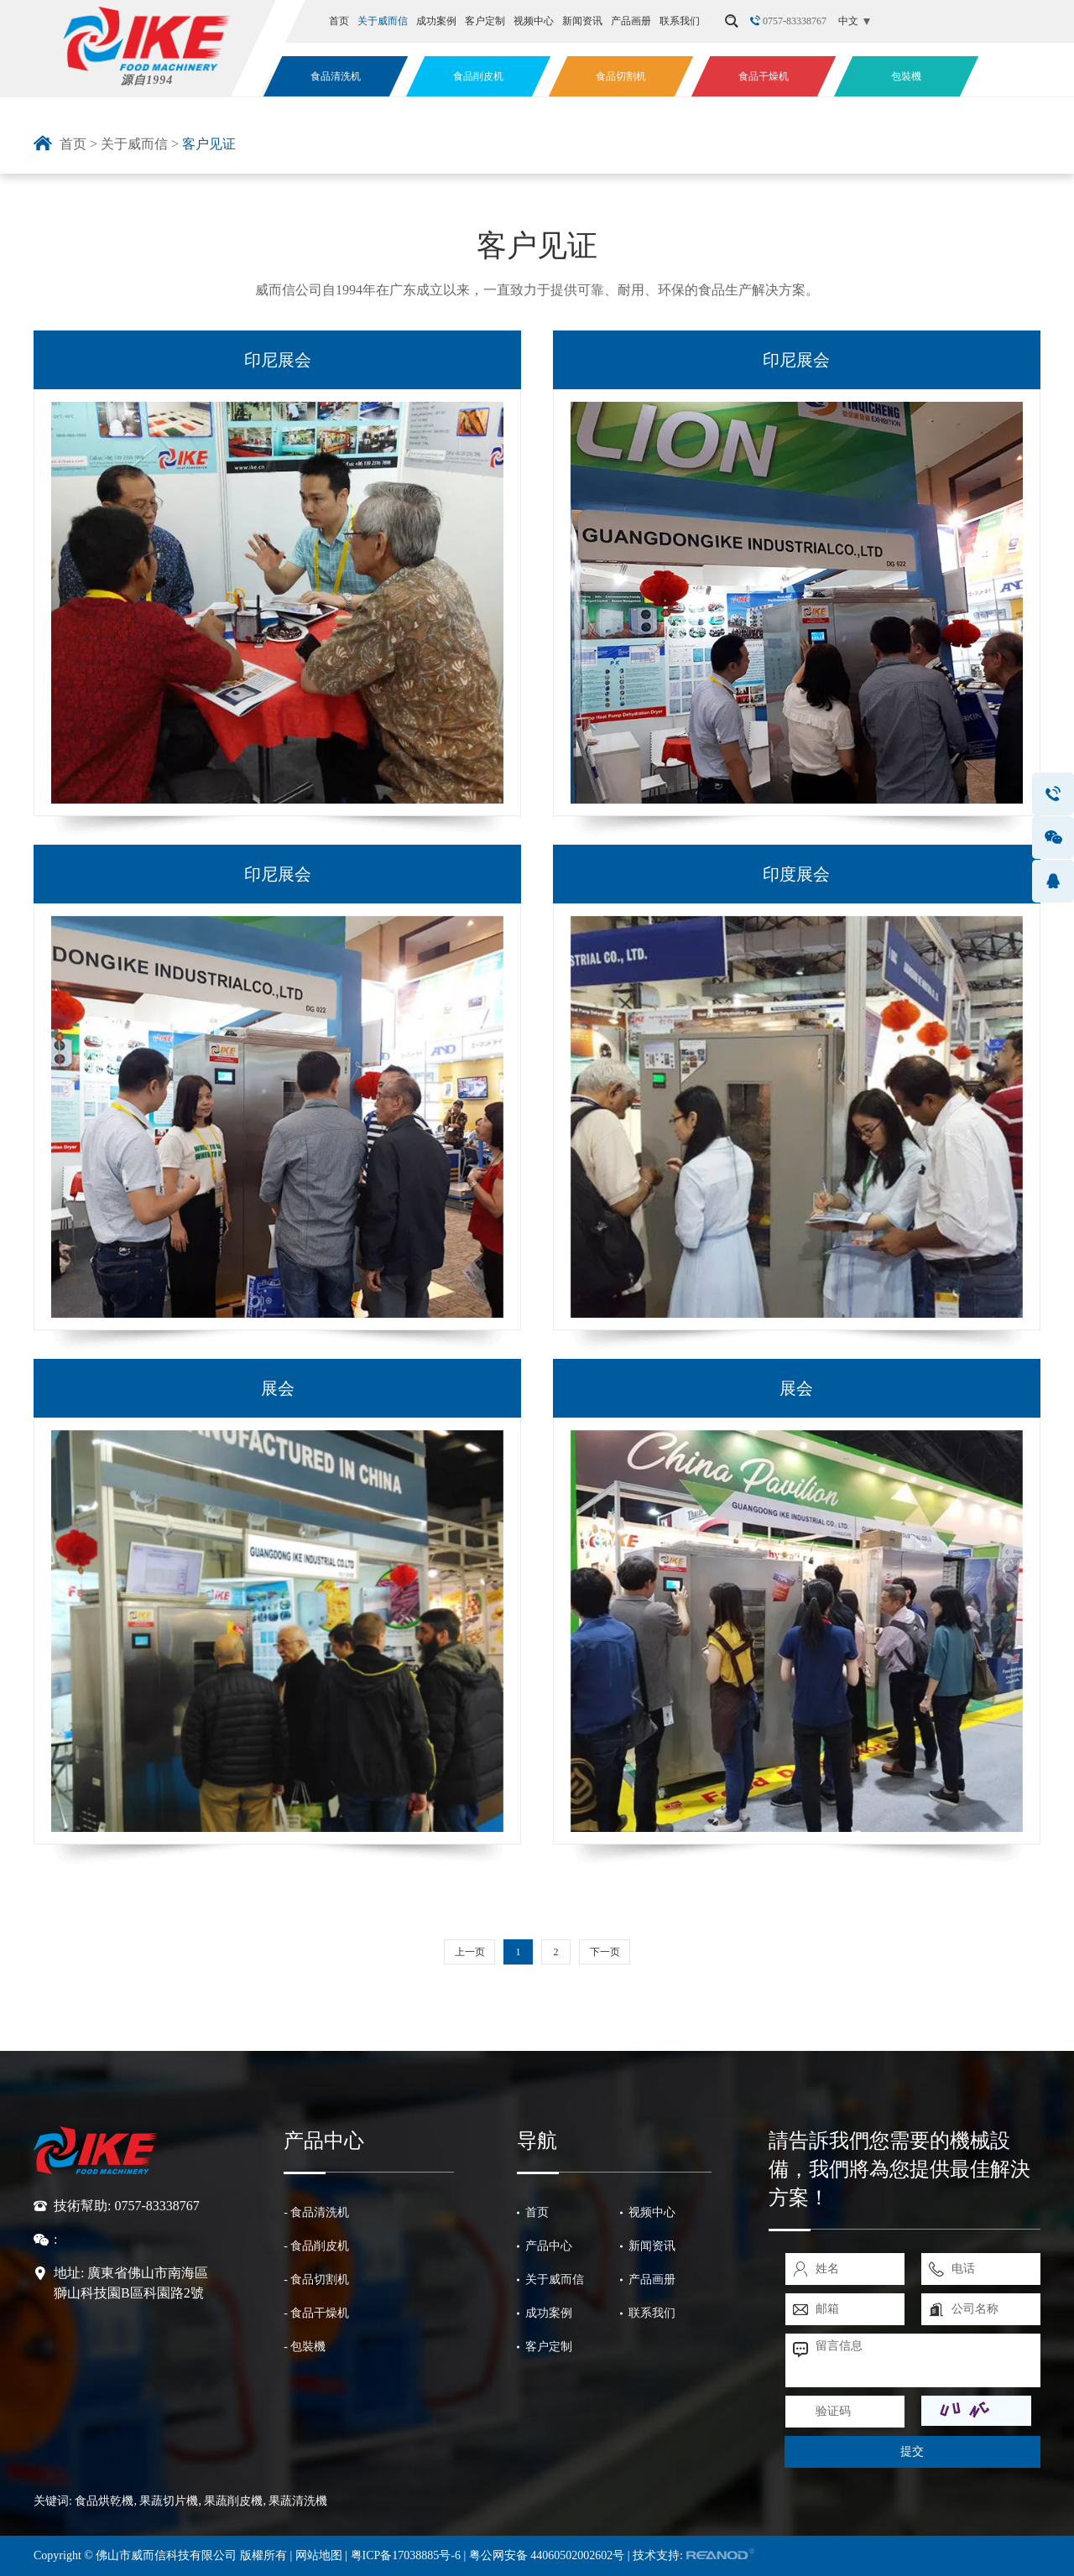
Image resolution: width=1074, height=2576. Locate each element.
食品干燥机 (763, 76)
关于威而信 (382, 21)
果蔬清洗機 (297, 2501)
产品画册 (631, 21)
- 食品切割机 (316, 2279)
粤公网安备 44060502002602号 (547, 2555)
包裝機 (906, 76)
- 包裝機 (305, 2346)
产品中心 (324, 2141)
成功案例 (436, 21)
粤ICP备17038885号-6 (407, 2555)
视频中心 (534, 21)
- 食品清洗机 (316, 2212)
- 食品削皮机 (316, 2246)
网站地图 (318, 2555)
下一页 (605, 1952)
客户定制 (485, 21)
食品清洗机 (335, 76)
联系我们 (680, 21)
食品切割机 (621, 76)
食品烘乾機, (106, 2501)
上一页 (470, 1952)
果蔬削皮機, (235, 2501)
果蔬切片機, (170, 2501)
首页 (339, 21)
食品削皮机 (478, 76)
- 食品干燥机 (316, 2313)
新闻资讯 (582, 21)
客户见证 (209, 144)
